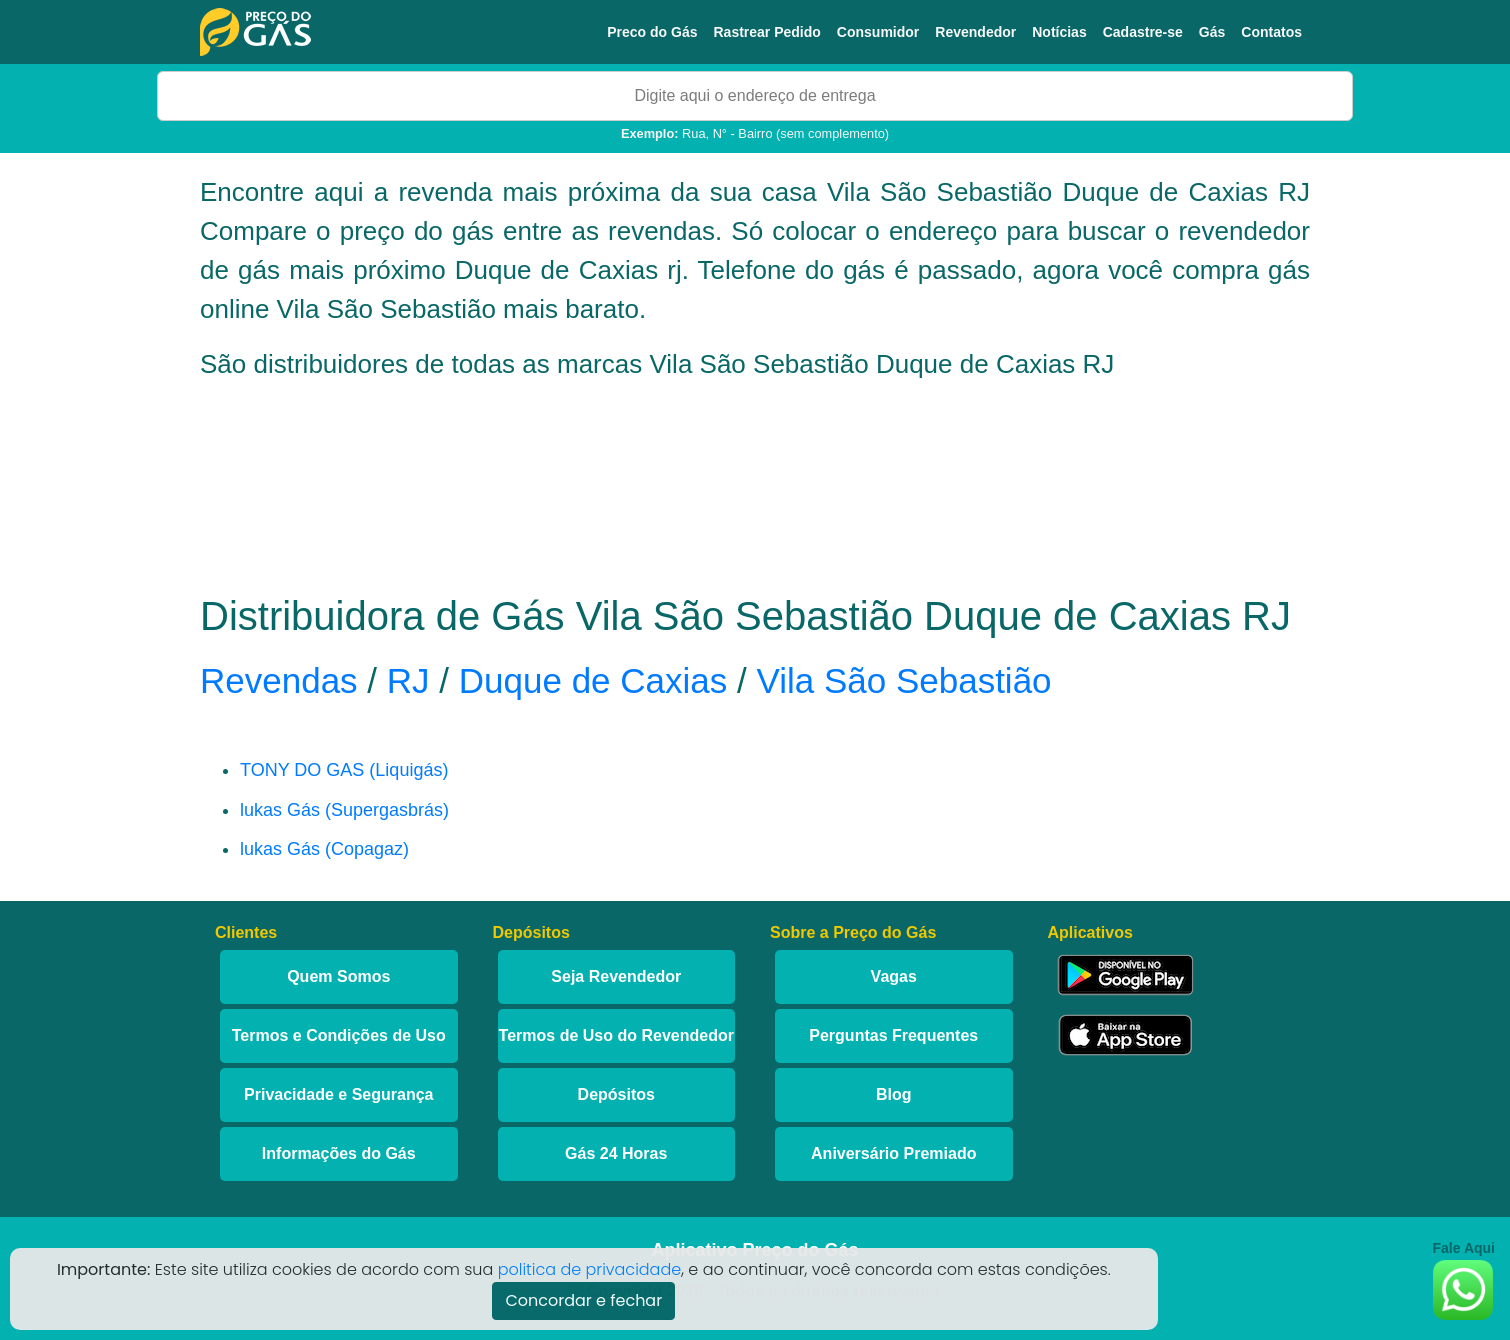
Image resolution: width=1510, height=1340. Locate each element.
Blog (894, 1094)
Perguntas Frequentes (893, 1035)
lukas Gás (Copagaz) (324, 849)
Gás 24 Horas (616, 1153)
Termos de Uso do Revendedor (616, 1035)
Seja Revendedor (616, 976)
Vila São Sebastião (903, 680)
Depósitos (616, 1094)
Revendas (279, 680)
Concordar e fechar (583, 1300)
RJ (408, 680)
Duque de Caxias (593, 680)
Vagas (894, 976)
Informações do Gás (339, 1153)
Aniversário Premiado (893, 1153)
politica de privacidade (590, 1269)
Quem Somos (338, 976)
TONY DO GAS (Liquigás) (344, 770)
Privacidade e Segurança (338, 1094)
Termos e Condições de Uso (339, 1035)
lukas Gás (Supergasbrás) (344, 810)
